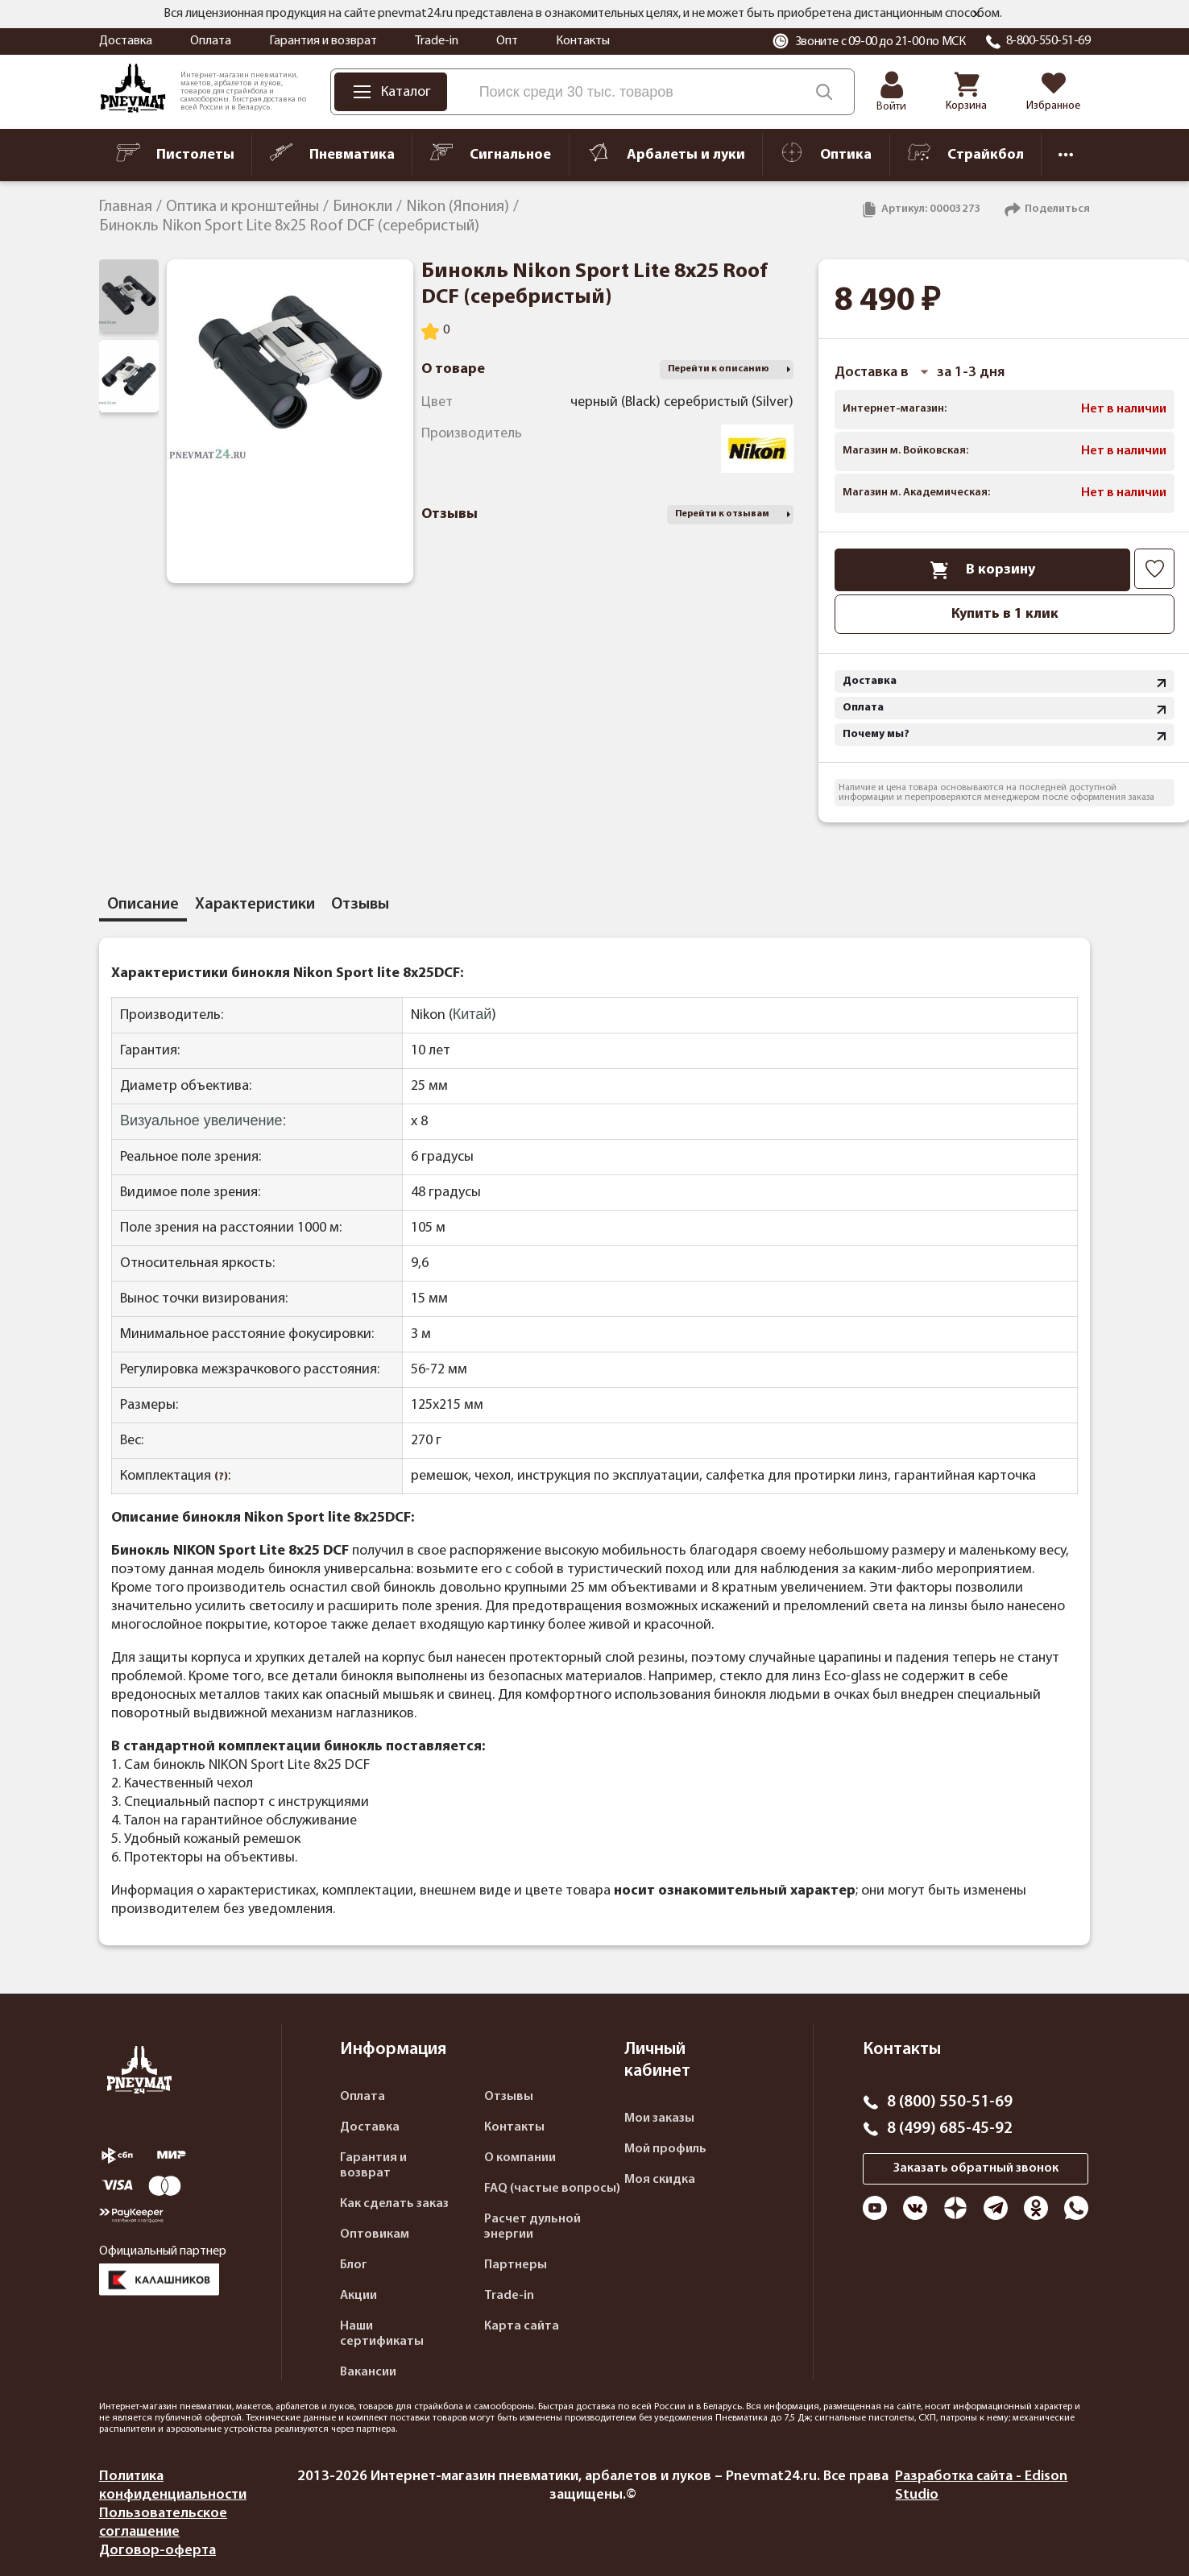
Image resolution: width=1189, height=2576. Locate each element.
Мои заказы (659, 2118)
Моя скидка (659, 2179)
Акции (358, 2295)
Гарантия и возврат (323, 41)
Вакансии (368, 2372)
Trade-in (436, 41)
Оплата (210, 41)
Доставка (125, 41)
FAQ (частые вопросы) (552, 2188)
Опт (507, 41)
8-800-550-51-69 (1048, 41)
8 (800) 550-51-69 (950, 2102)
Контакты (583, 41)
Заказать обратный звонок (975, 2168)
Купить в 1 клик (1004, 614)
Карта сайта (521, 2326)
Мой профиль (665, 2149)
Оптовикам (374, 2234)
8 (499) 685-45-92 (950, 2129)
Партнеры (515, 2265)
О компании (520, 2157)
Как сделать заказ (394, 2203)
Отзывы (508, 2096)
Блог (353, 2265)
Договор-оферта (157, 2550)
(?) (221, 1477)
